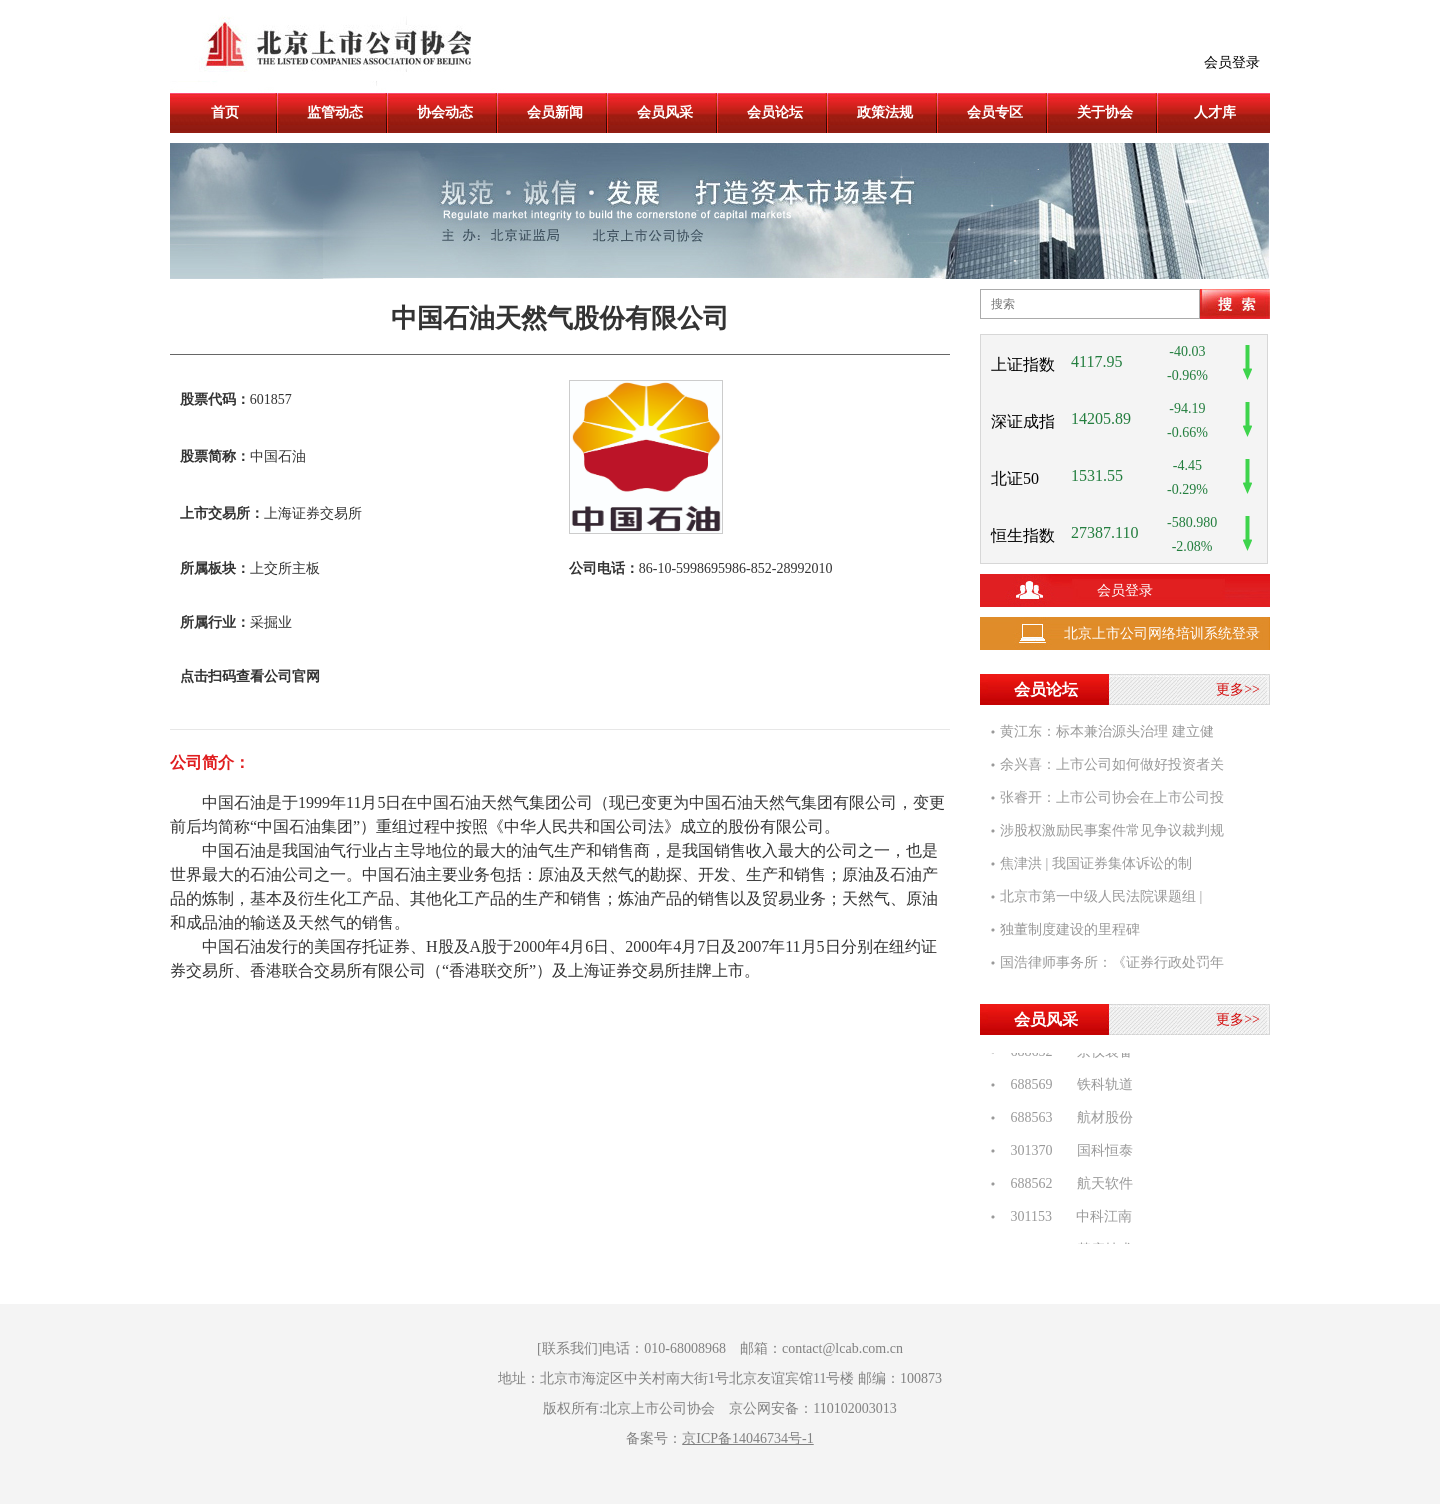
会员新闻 (555, 112)
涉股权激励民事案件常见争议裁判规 (1112, 830)
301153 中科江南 (1066, 1219)
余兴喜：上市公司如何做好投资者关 (1112, 764)
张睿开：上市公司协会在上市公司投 (1112, 797)
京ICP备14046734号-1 (747, 1438)
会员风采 (665, 112)
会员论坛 (775, 112)
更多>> (1238, 689)
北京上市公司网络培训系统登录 (1162, 633)
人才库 (1215, 112)
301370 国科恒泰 (1066, 1153)
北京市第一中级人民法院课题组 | (1101, 896)
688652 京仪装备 (1066, 1054)
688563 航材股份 (1066, 1120)
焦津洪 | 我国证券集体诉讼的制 (1096, 863)
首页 (225, 112)
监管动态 (335, 112)
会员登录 (1232, 62)
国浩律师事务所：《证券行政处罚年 (1112, 962)
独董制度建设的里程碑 (1070, 929)
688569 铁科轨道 (1066, 1087)
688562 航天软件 (1066, 1186)
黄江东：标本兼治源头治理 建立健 (1107, 731)
